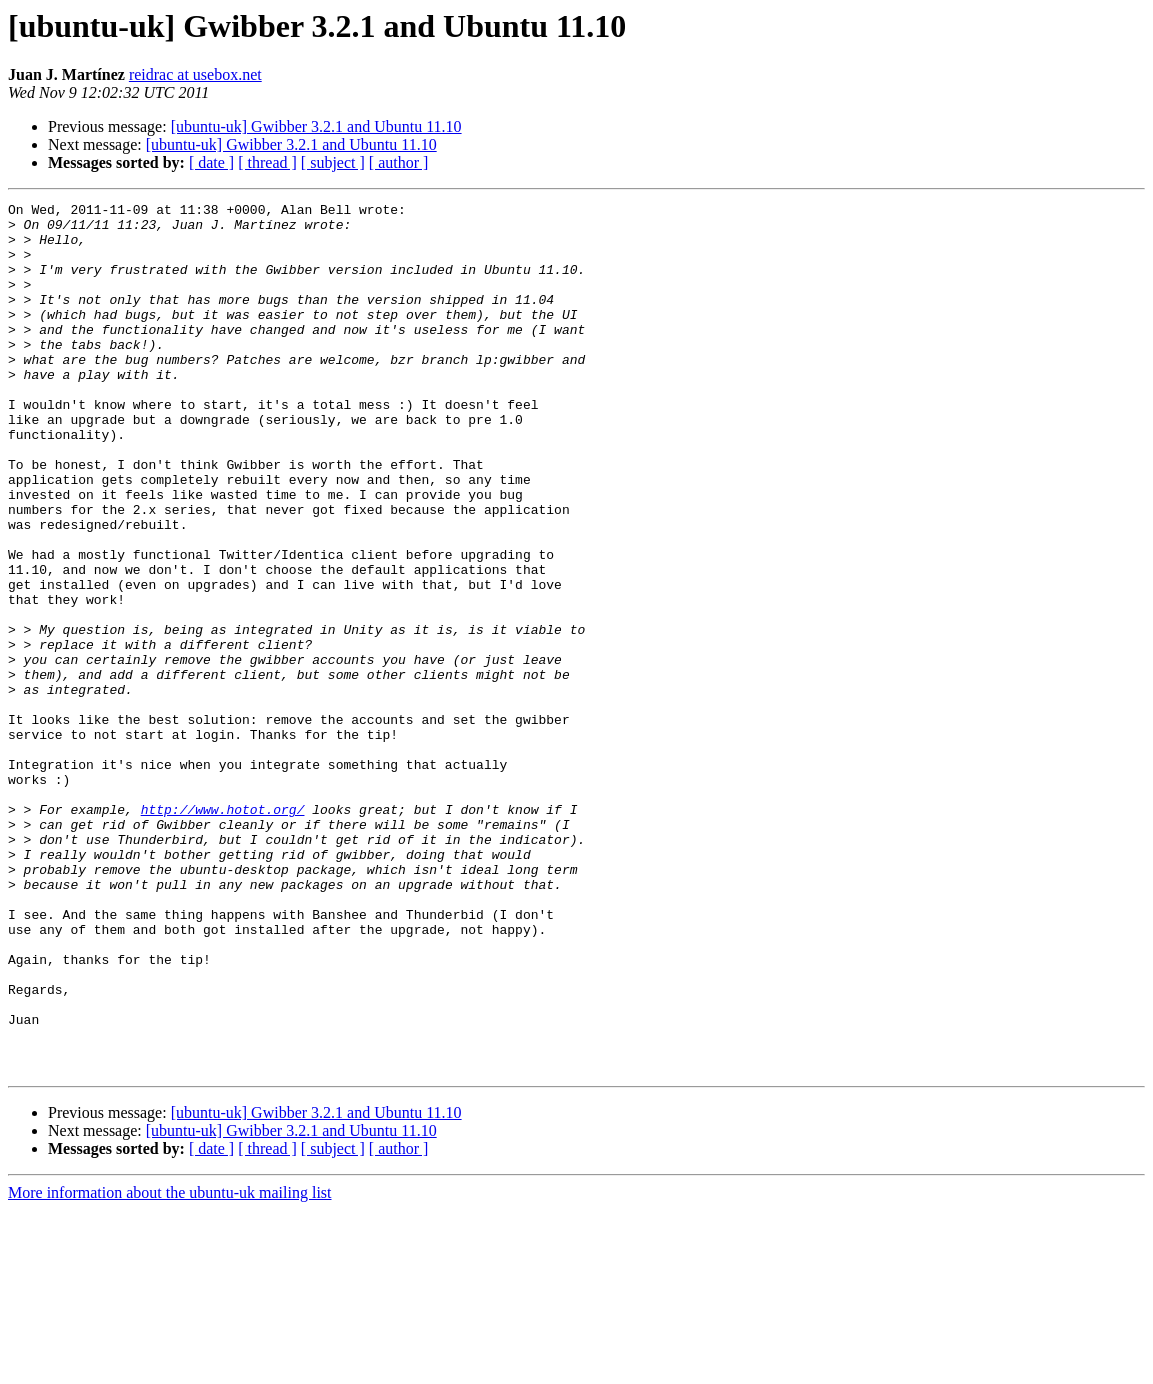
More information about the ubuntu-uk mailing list (170, 1366)
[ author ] (399, 162)
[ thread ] (267, 162)
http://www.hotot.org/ (223, 932)
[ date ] (211, 162)
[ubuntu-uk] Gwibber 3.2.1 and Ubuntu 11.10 (316, 126)
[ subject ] (333, 162)
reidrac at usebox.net (195, 74)
